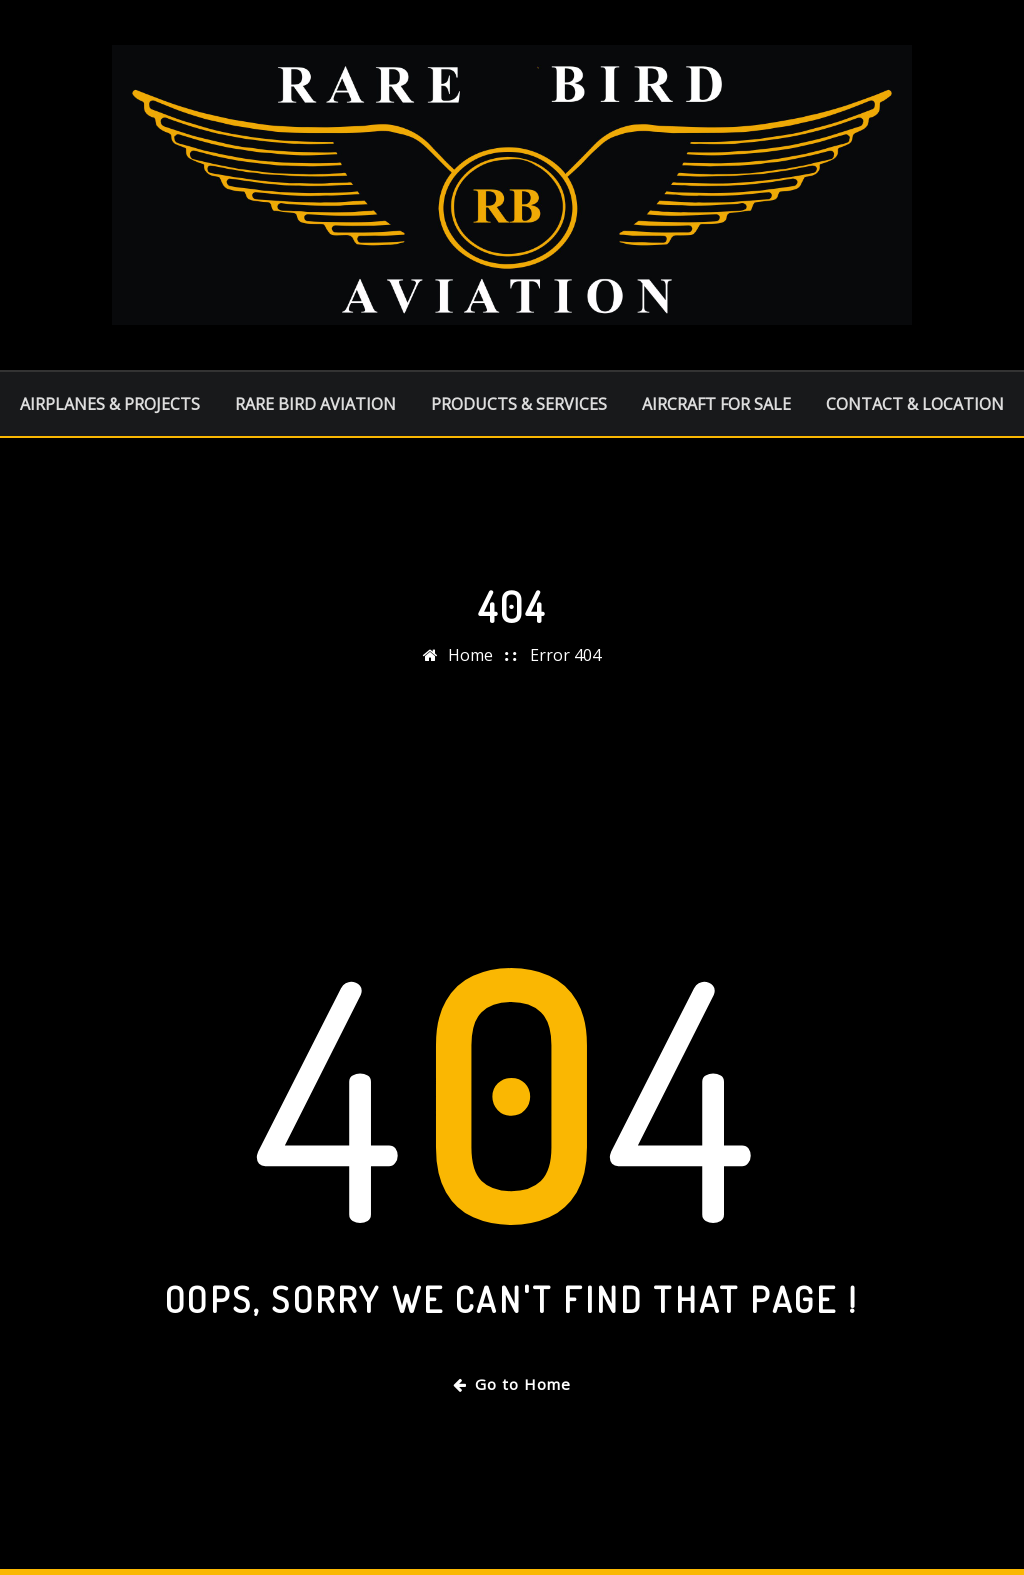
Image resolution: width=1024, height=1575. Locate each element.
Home (470, 655)
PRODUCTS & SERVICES (519, 404)
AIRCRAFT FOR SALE (716, 404)
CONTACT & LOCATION (915, 404)
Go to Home (512, 1384)
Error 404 (565, 655)
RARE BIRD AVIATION (315, 404)
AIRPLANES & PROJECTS (110, 404)
